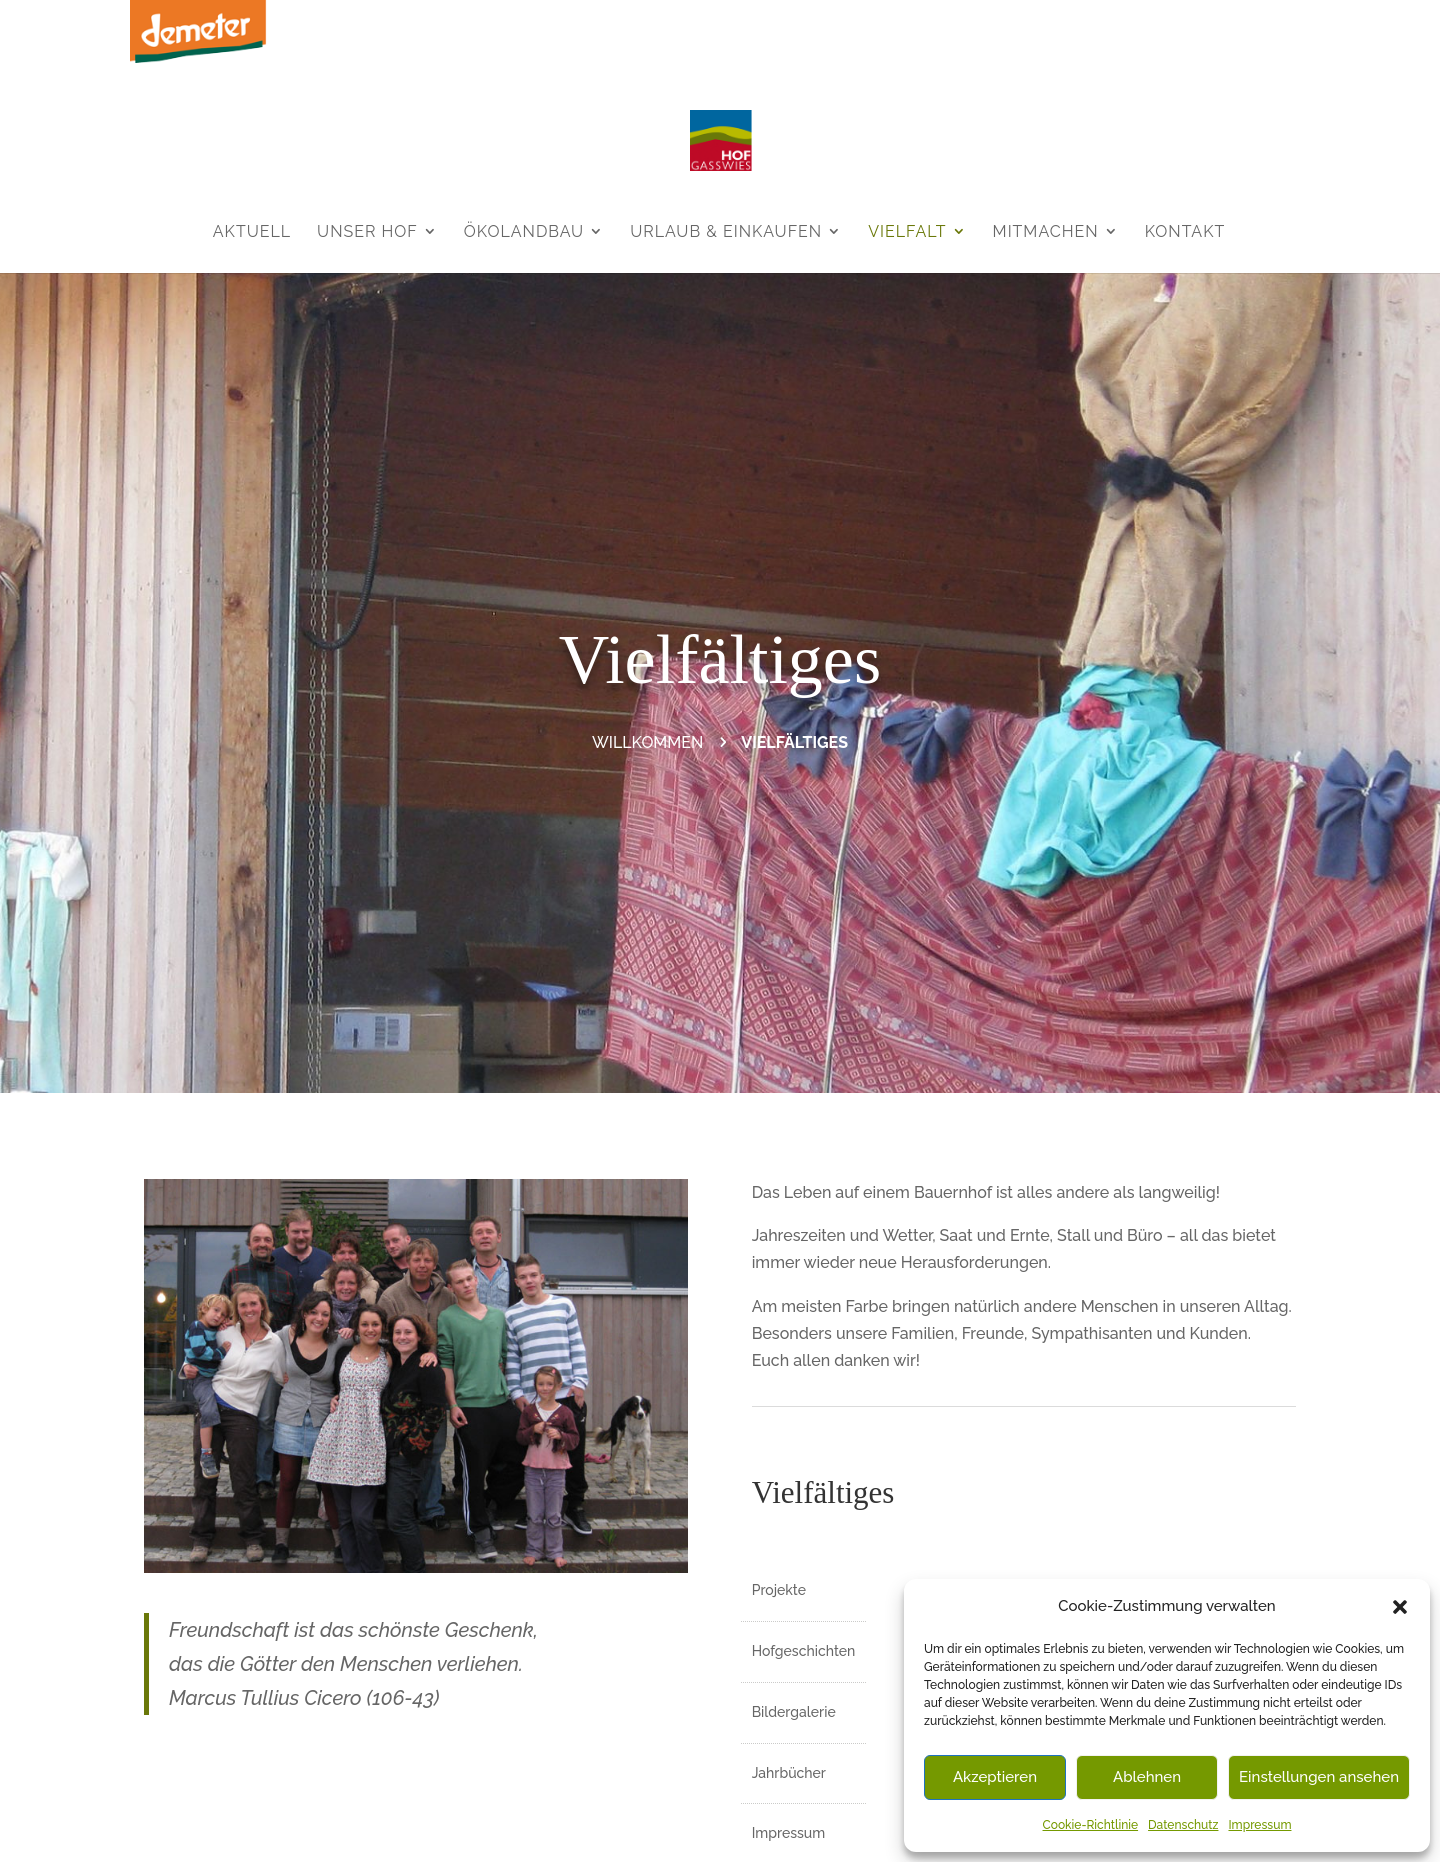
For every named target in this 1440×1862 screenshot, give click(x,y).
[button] (1400, 1607)
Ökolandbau (524, 231)
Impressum (1259, 1825)
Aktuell (252, 231)
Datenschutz (1183, 1825)
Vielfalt (907, 231)
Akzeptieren (995, 1777)
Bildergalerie (794, 1712)
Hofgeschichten (804, 1651)
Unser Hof (367, 231)
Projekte (779, 1590)
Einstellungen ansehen (1319, 1777)
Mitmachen (1046, 231)
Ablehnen (1147, 1777)
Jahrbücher (789, 1773)
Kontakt (1185, 231)
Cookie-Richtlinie (1091, 1825)
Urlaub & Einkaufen (726, 231)
